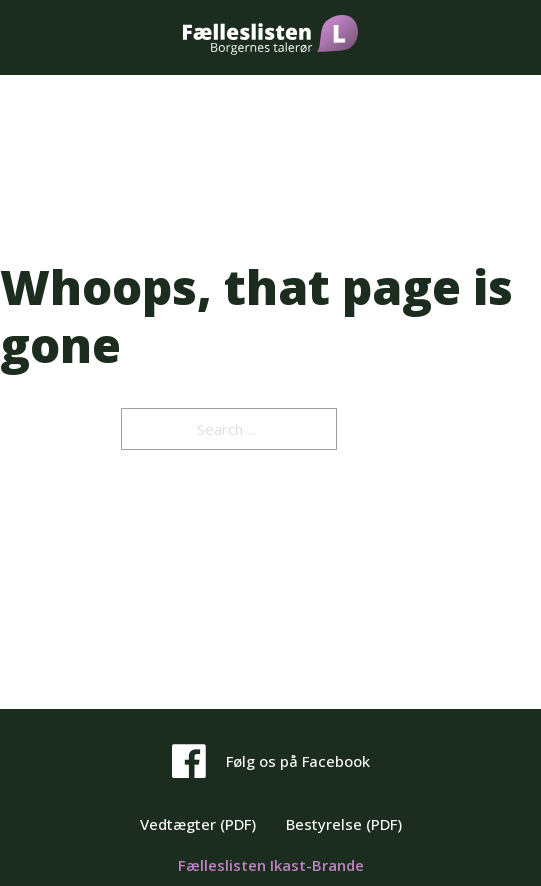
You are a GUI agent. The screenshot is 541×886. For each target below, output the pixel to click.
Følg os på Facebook (298, 761)
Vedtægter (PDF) (198, 824)
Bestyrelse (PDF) (344, 824)
